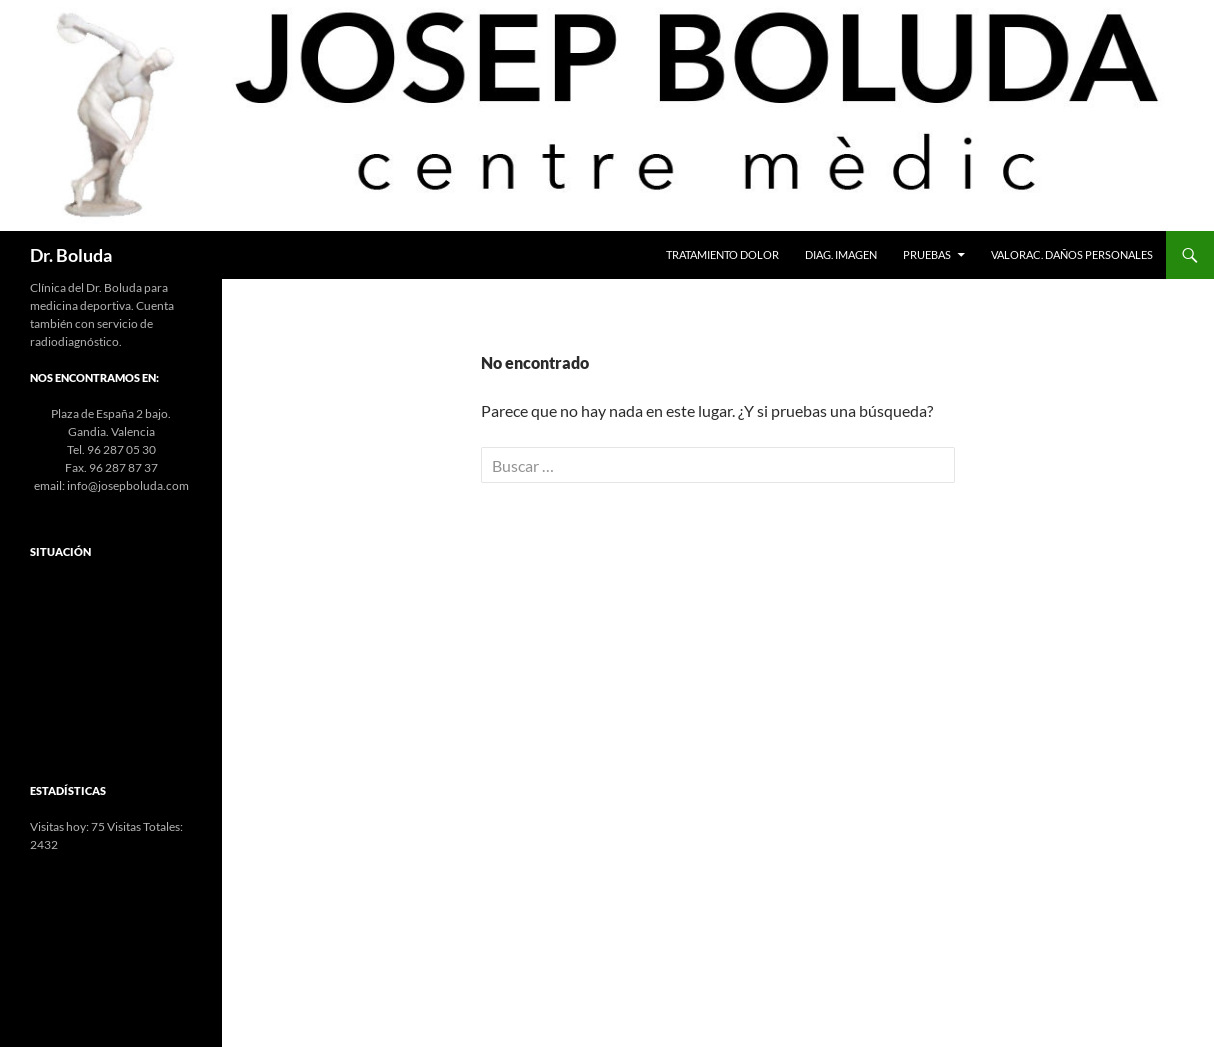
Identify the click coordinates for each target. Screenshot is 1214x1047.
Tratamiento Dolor (722, 254)
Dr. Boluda (71, 255)
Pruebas (927, 254)
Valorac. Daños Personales (1072, 254)
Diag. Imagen (841, 254)
